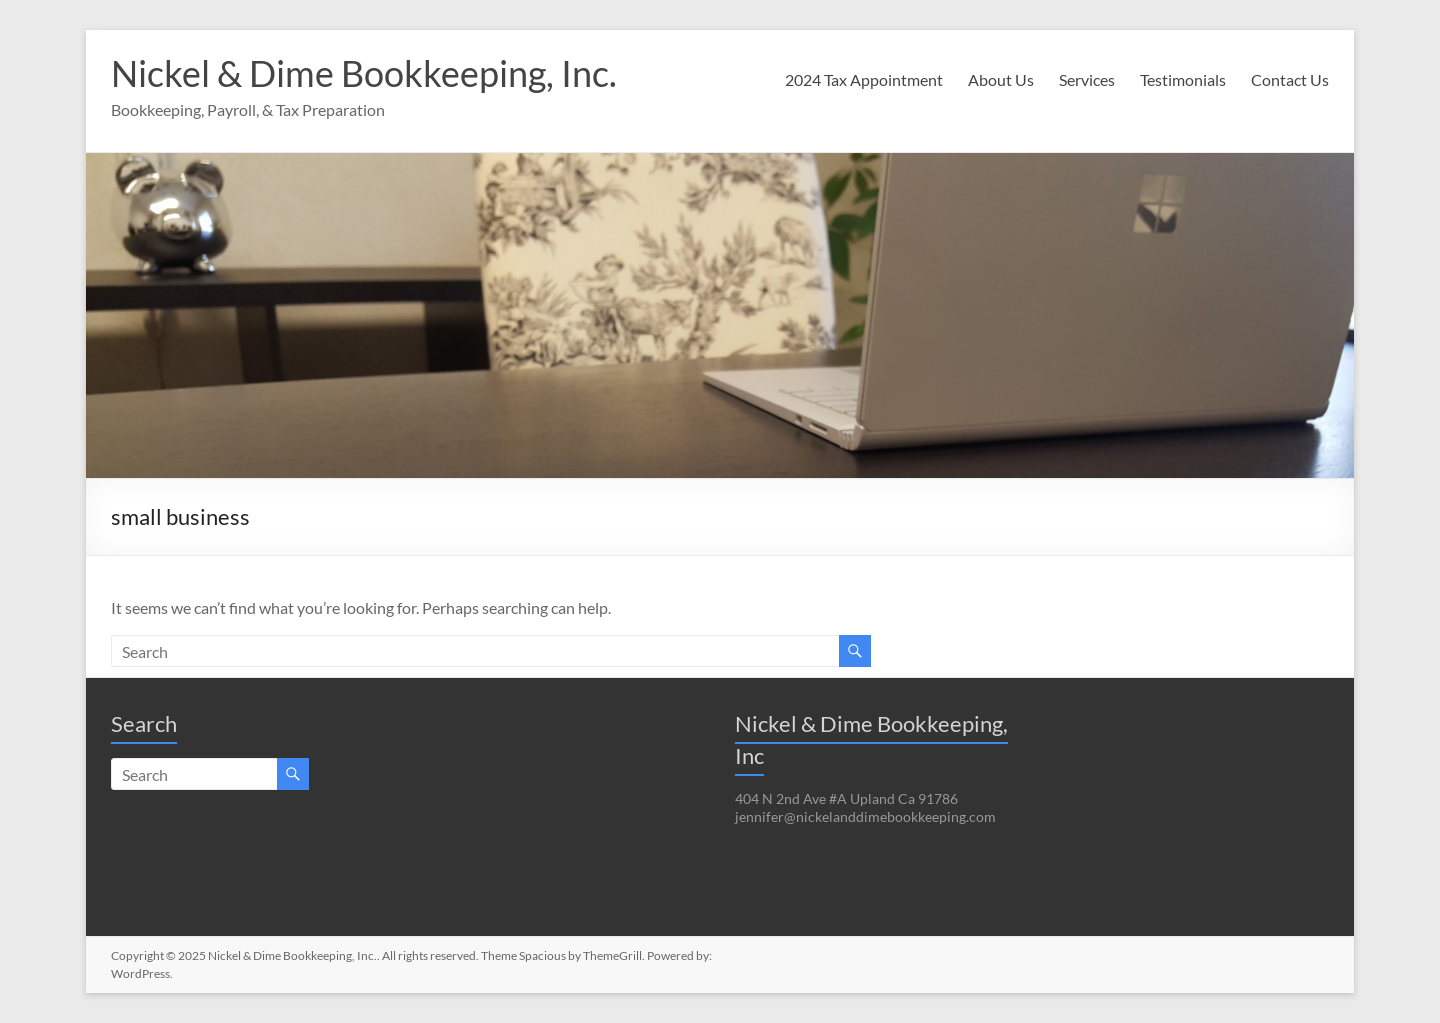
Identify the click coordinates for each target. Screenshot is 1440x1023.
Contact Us (1290, 79)
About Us (1001, 79)
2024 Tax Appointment (864, 79)
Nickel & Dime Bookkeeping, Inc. (364, 73)
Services (1087, 79)
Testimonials (1183, 79)
